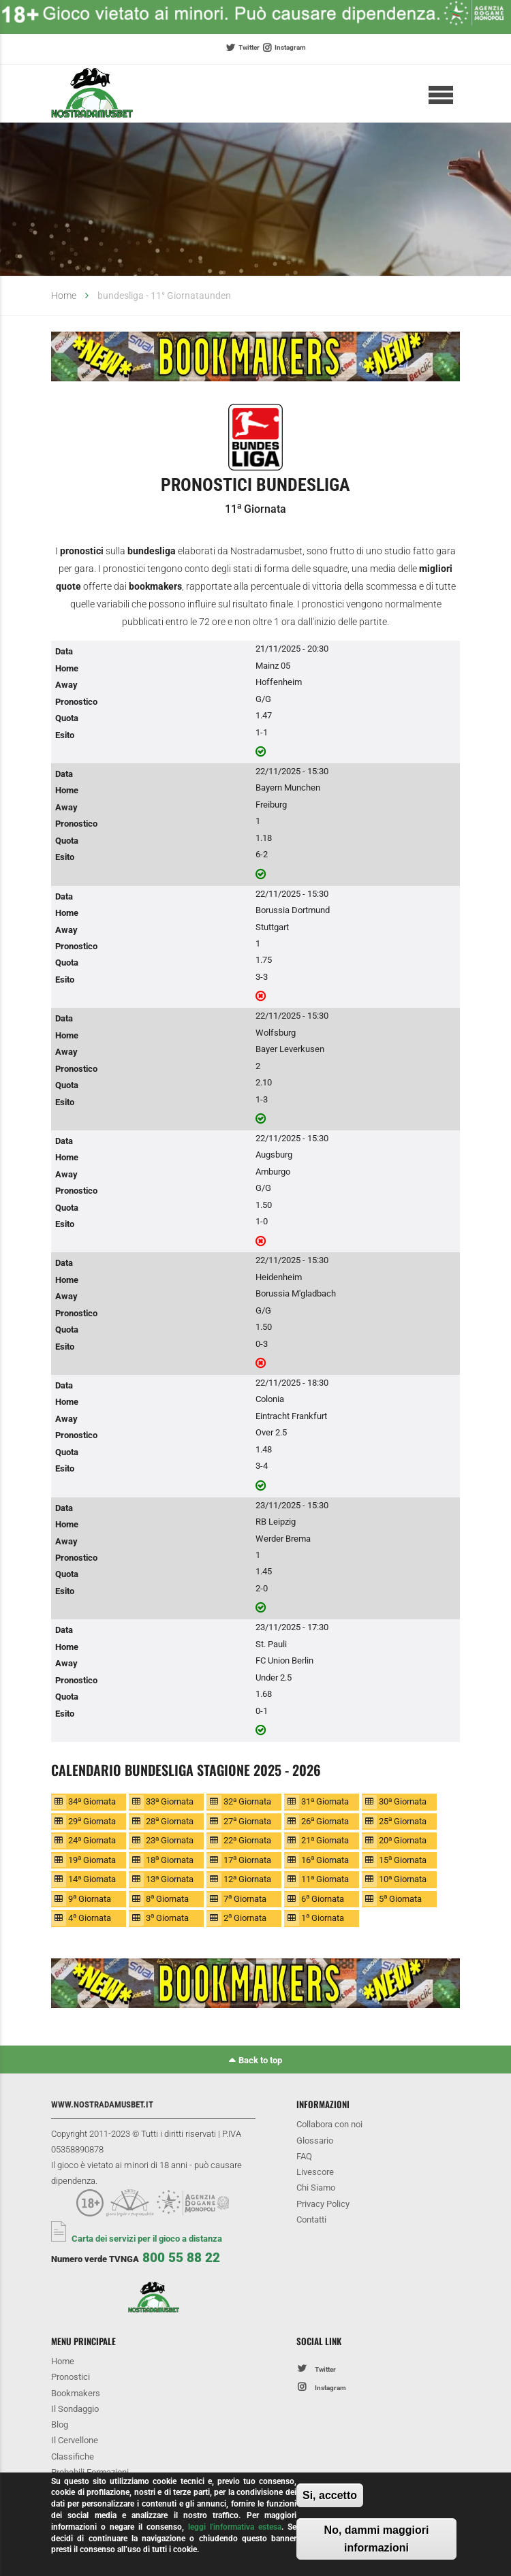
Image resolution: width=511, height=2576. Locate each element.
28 (169, 1820)
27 (247, 1820)
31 (325, 1801)
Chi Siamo (315, 2187)
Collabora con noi (329, 2124)
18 (169, 1859)
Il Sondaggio (75, 2409)
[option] (255, 359)
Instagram (290, 47)
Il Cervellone (74, 2440)
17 (247, 1859)
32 (247, 1801)
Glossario (314, 2140)
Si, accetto (330, 2495)
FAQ (304, 2156)
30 (403, 1801)
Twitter (249, 47)
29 (92, 1820)
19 (92, 1859)
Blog (59, 2424)
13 (169, 1879)
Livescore (315, 2172)
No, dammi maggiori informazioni (376, 2539)
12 (247, 1879)
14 (92, 1879)
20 (403, 1840)
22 (247, 1840)
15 (403, 1859)
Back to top (260, 2060)
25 (403, 1820)
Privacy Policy (323, 2204)
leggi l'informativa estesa (234, 2527)
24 (92, 1840)
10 (403, 1879)
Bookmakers (75, 2393)
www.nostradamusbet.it (102, 2104)
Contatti (311, 2219)
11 (325, 1879)
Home (63, 296)
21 (325, 1840)
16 (325, 1859)
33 (169, 1801)
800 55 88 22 (181, 2257)
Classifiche (72, 2456)
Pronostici (70, 2377)
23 (169, 1840)
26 (325, 1820)
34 (92, 1801)
